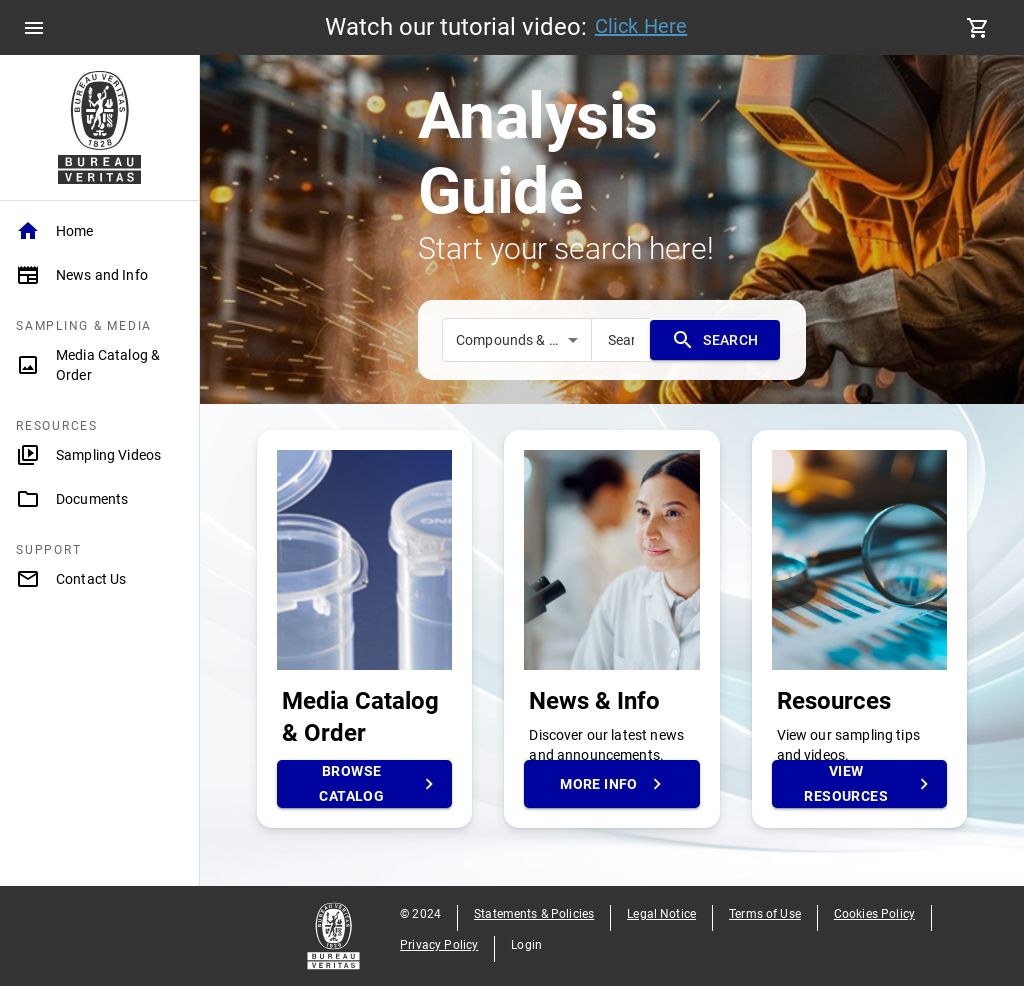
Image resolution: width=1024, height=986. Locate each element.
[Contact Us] (99, 579)
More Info (611, 784)
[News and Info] (99, 275)
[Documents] (99, 499)
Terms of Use (765, 914)
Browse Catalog (364, 784)
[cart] (978, 28)
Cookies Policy (874, 914)
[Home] (99, 231)
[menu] (34, 28)
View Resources (859, 784)
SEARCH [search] (715, 340)
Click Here (641, 26)
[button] (99, 231)
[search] (621, 339)
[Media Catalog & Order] (99, 365)
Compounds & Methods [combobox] (524, 340)
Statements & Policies (534, 914)
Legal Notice (661, 914)
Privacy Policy (439, 945)
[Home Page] (99, 127)
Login (526, 945)
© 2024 (420, 914)
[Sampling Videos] (99, 455)
